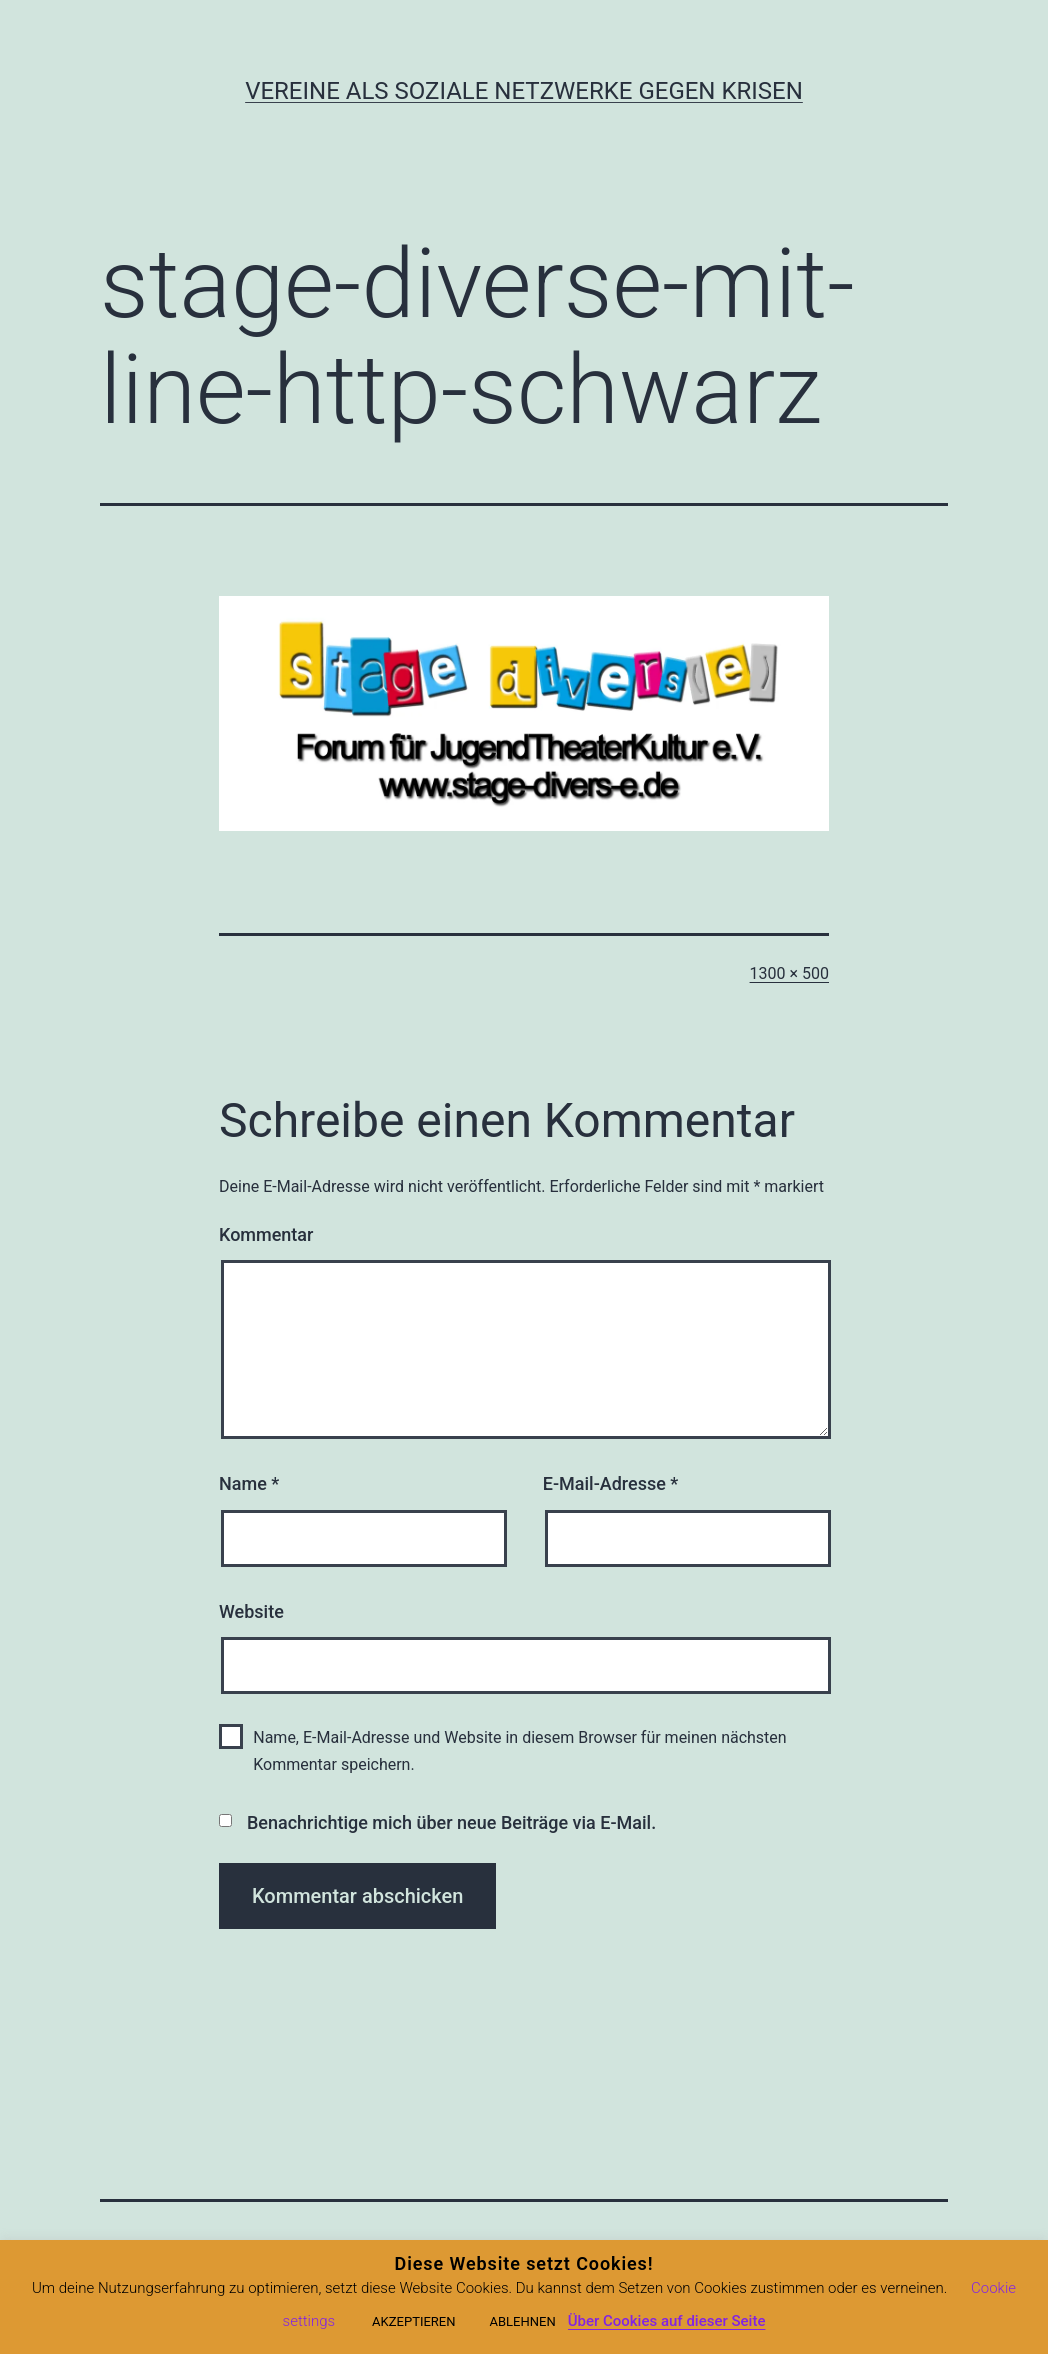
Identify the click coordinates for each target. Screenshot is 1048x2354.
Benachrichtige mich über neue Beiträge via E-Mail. (451, 1822)
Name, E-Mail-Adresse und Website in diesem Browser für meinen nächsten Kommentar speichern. (519, 1751)
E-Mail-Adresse (611, 1483)
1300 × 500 (789, 973)
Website (251, 1611)
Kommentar (266, 1234)
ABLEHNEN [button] (522, 2321)
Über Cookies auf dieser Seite (667, 2321)
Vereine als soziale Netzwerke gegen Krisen (524, 91)
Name (249, 1483)
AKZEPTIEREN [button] (413, 2321)
